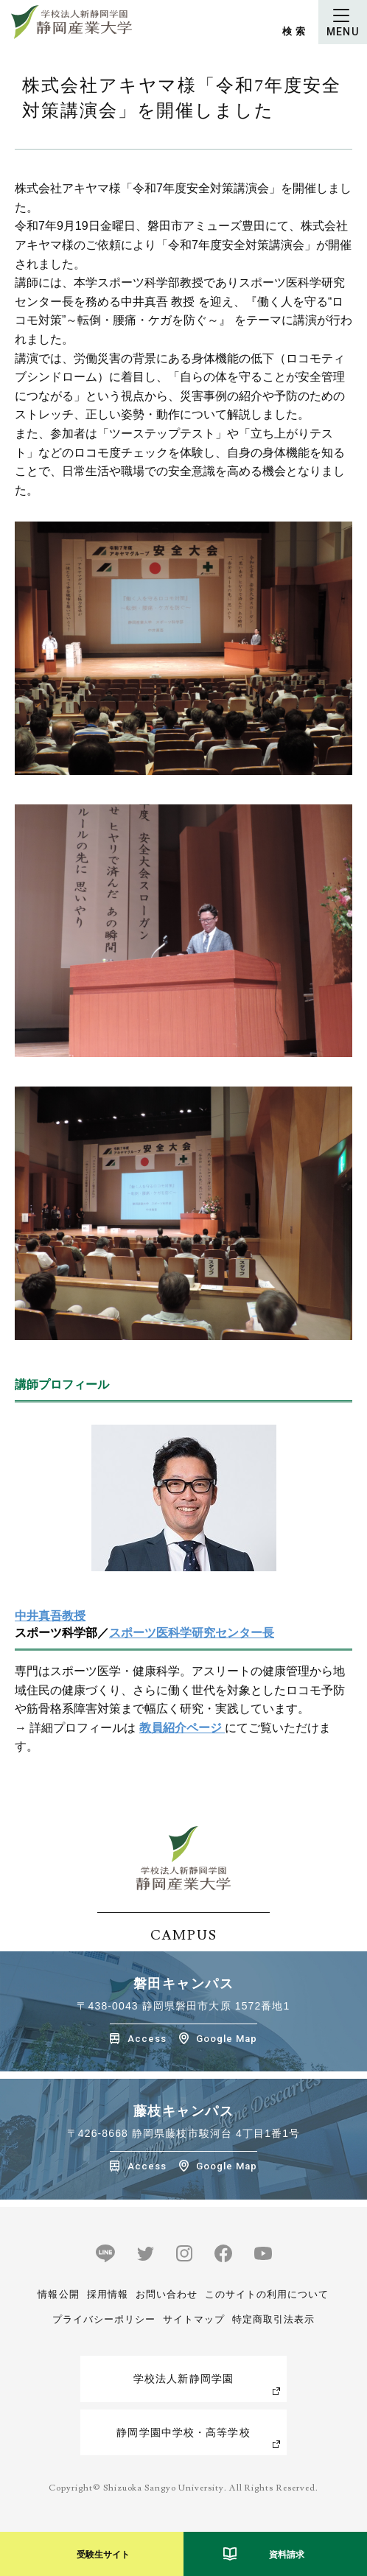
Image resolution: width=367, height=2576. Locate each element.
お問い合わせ (167, 2294)
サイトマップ (194, 2319)
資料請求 (286, 2554)
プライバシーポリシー (103, 2319)
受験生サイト (103, 2554)
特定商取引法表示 (273, 2319)
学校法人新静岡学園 (183, 2378)
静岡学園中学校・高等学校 (183, 2432)
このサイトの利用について (267, 2294)
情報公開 (58, 2294)
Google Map (226, 2038)
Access (147, 2038)
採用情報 (107, 2294)
